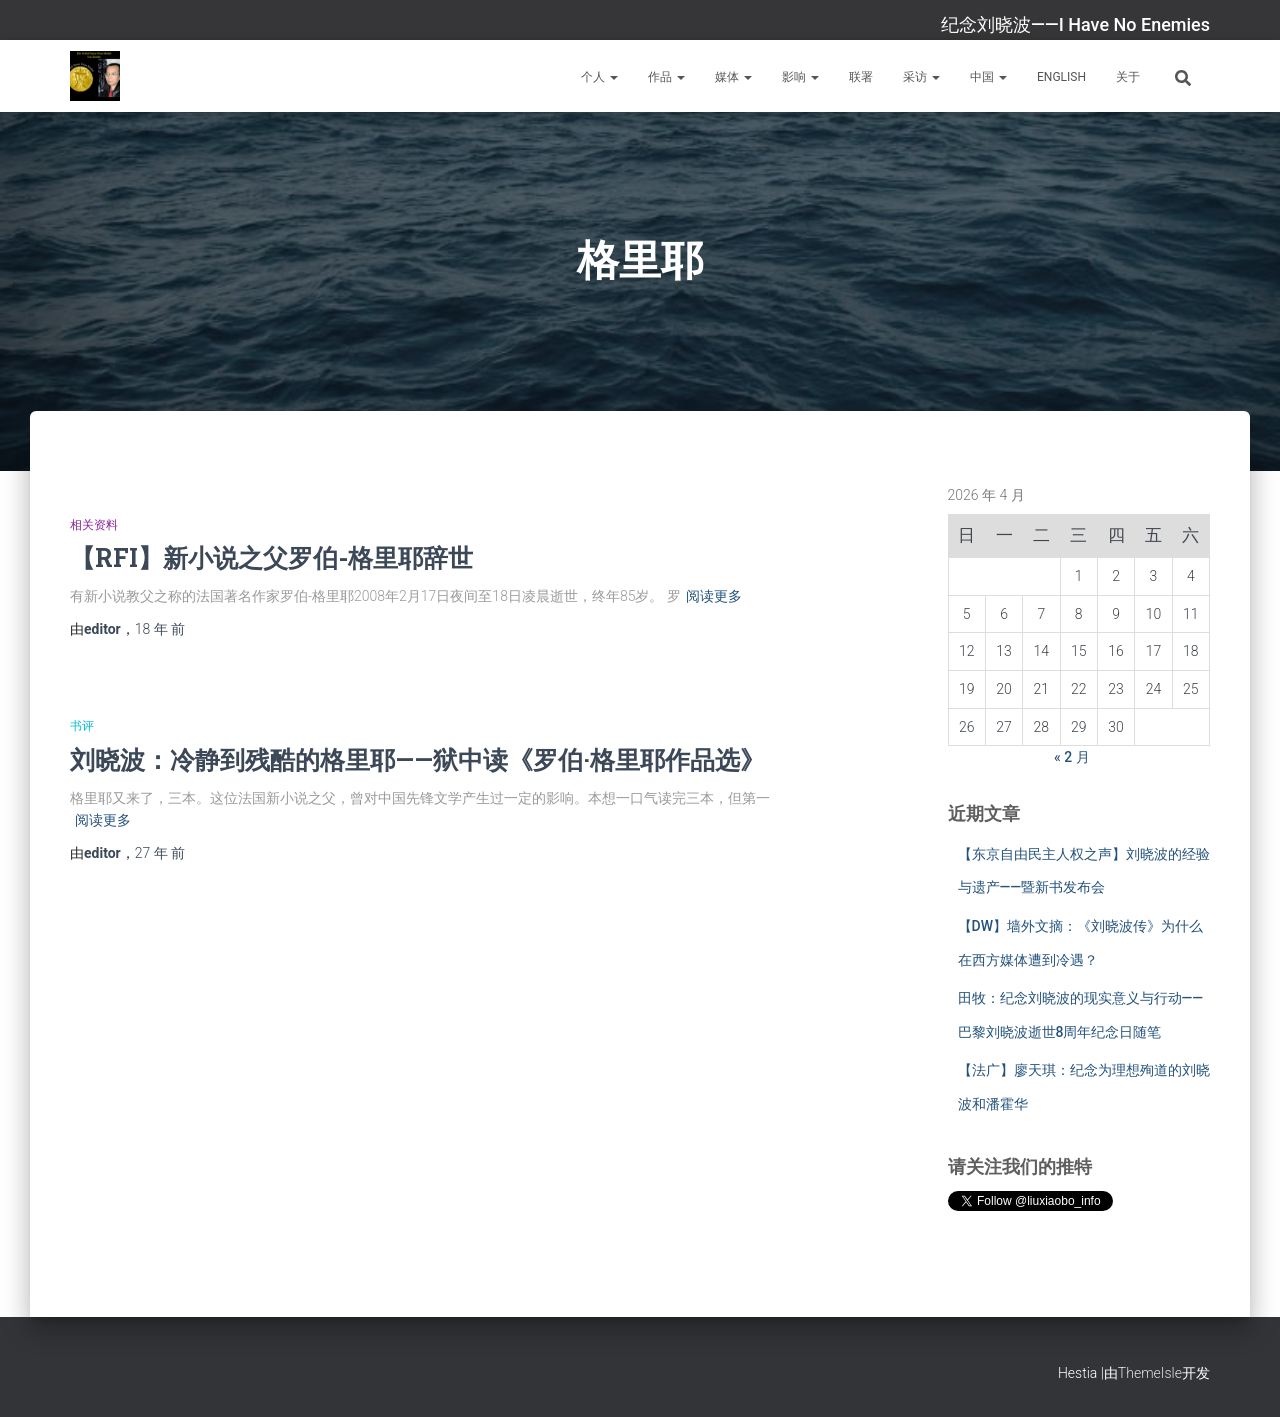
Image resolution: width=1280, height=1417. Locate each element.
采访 (921, 77)
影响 (800, 77)
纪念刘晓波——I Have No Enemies (1075, 24)
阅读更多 (714, 596)
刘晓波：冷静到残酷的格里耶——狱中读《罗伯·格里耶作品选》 (417, 759)
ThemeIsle (1150, 1373)
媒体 (733, 77)
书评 (82, 726)
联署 (861, 77)
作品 (666, 77)
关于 (1128, 77)
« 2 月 (1072, 757)
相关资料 (94, 525)
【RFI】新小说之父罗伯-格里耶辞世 (271, 557)
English (1061, 77)
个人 (599, 77)
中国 (988, 77)
